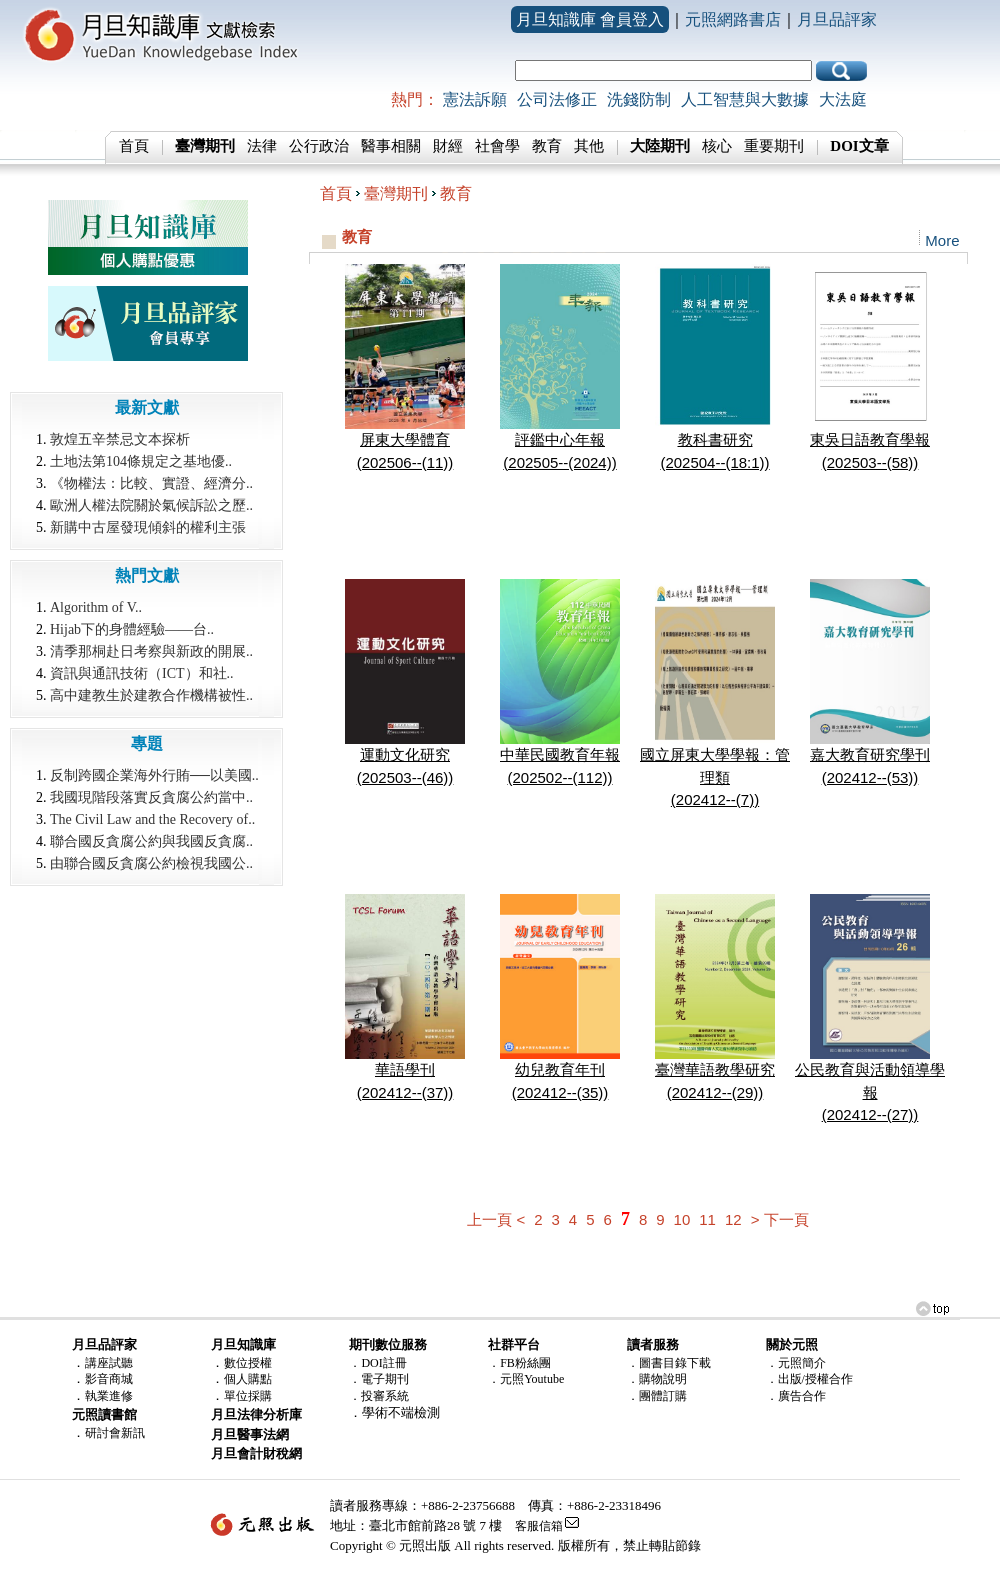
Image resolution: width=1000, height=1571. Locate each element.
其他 (589, 146)
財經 (448, 146)
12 (733, 1219)
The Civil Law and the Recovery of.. (152, 819)
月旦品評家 (837, 19)
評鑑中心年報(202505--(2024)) (560, 443)
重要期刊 (774, 146)
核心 (717, 146)
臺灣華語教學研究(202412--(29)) (715, 1073)
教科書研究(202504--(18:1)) (715, 443)
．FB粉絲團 (519, 1363)
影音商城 (109, 1379)
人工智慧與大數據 (745, 99)
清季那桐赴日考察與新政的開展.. (151, 651)
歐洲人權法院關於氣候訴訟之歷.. (151, 505)
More (942, 240)
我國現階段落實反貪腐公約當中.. (151, 797)
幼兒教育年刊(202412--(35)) (560, 1073)
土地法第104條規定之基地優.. (141, 461)
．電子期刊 (379, 1379)
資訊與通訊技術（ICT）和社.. (142, 673)
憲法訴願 (475, 99)
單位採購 (248, 1396)
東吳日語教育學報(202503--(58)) (870, 443)
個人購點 (248, 1379)
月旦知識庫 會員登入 (590, 19)
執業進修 (109, 1396)
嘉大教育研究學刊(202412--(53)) (870, 758)
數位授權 (248, 1363)
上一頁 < (496, 1219)
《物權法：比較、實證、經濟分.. (151, 483)
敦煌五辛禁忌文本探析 (120, 439)
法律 (262, 146)
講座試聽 (109, 1363)
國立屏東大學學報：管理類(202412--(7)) (715, 769)
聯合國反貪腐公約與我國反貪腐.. (151, 841)
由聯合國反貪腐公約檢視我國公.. (151, 863)
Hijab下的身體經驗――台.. (132, 629)
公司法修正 (557, 99)
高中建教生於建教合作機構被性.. (151, 695)
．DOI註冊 (377, 1363)
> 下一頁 (780, 1219)
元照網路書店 (733, 19)
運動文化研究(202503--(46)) (405, 758)
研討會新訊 (115, 1433)
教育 (547, 146)
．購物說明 (657, 1379)
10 (682, 1219)
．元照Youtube (526, 1379)
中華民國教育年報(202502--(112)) (560, 758)
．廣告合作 (796, 1396)
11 (707, 1219)
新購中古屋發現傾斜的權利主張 (148, 527)
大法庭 (843, 99)
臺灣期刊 (396, 193)
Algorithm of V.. (96, 607)
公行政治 (319, 146)
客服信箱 (539, 1526)
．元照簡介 (796, 1363)
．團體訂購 (657, 1396)
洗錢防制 (639, 99)
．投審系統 (379, 1396)
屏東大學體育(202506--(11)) (405, 443)
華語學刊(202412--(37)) (405, 1073)
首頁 (134, 146)
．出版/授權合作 (809, 1379)
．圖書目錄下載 (669, 1363)
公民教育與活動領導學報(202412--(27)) (870, 1084)
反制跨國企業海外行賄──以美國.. (154, 775)
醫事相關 (391, 146)
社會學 (497, 146)
